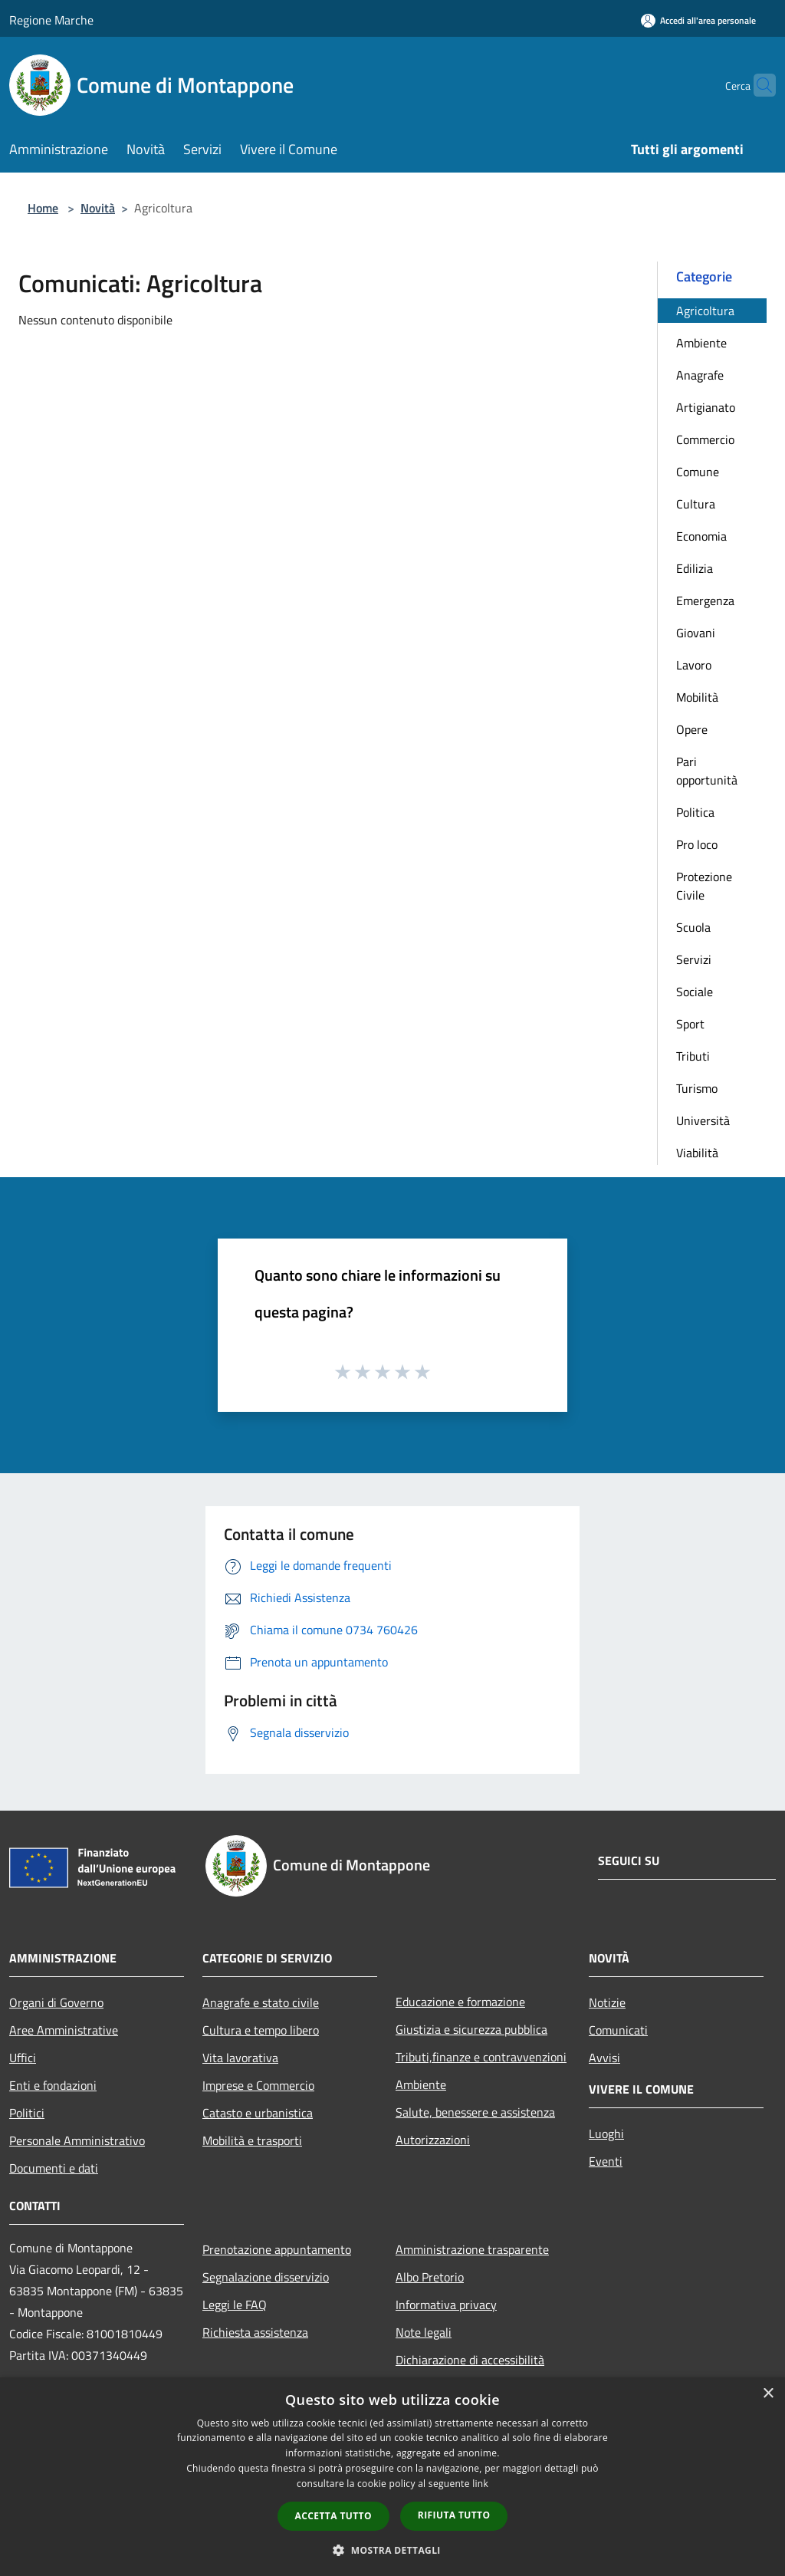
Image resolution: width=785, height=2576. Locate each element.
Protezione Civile (704, 885)
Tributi (693, 1056)
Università (703, 1120)
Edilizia (694, 568)
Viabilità (697, 1152)
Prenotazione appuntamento (276, 2249)
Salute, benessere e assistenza (475, 2112)
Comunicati (618, 2030)
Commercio (705, 439)
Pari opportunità (706, 770)
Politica (695, 812)
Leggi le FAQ (234, 2304)
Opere (692, 729)
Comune (697, 471)
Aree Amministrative (63, 2030)
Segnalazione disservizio (265, 2277)
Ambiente (701, 343)
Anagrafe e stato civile (260, 2002)
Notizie (607, 2002)
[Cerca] (757, 85)
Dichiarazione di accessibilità (470, 2360)
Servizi (693, 959)
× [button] (768, 2394)
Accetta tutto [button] (333, 2515)
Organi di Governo (56, 2002)
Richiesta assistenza (255, 2332)
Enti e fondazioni (53, 2085)
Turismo (697, 1088)
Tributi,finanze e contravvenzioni (481, 2057)
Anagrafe (700, 375)
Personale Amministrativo (77, 2140)
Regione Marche (51, 20)
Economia (701, 536)
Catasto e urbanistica (257, 2113)
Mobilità (697, 697)
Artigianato (705, 407)
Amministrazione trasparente (472, 2249)
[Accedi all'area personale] (698, 20)
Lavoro (693, 665)
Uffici (22, 2057)
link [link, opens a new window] (480, 2483)
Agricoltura (705, 310)
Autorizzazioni (433, 2139)
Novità (97, 208)
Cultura (695, 504)
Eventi (605, 2161)
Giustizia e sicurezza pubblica (471, 2029)
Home (43, 208)
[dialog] (392, 2476)
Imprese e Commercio (258, 2085)
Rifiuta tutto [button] (454, 2515)
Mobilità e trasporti (252, 2140)
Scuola (693, 927)
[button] (392, 2550)
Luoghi (606, 2133)
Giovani (695, 632)
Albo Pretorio (430, 2277)
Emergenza (705, 600)
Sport (690, 1024)
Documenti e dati (53, 2168)
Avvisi (604, 2057)
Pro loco (697, 844)
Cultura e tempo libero (260, 2030)
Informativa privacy (446, 2304)
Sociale (694, 991)
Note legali (424, 2332)
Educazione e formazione (460, 2001)
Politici (26, 2113)
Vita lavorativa (240, 2057)
